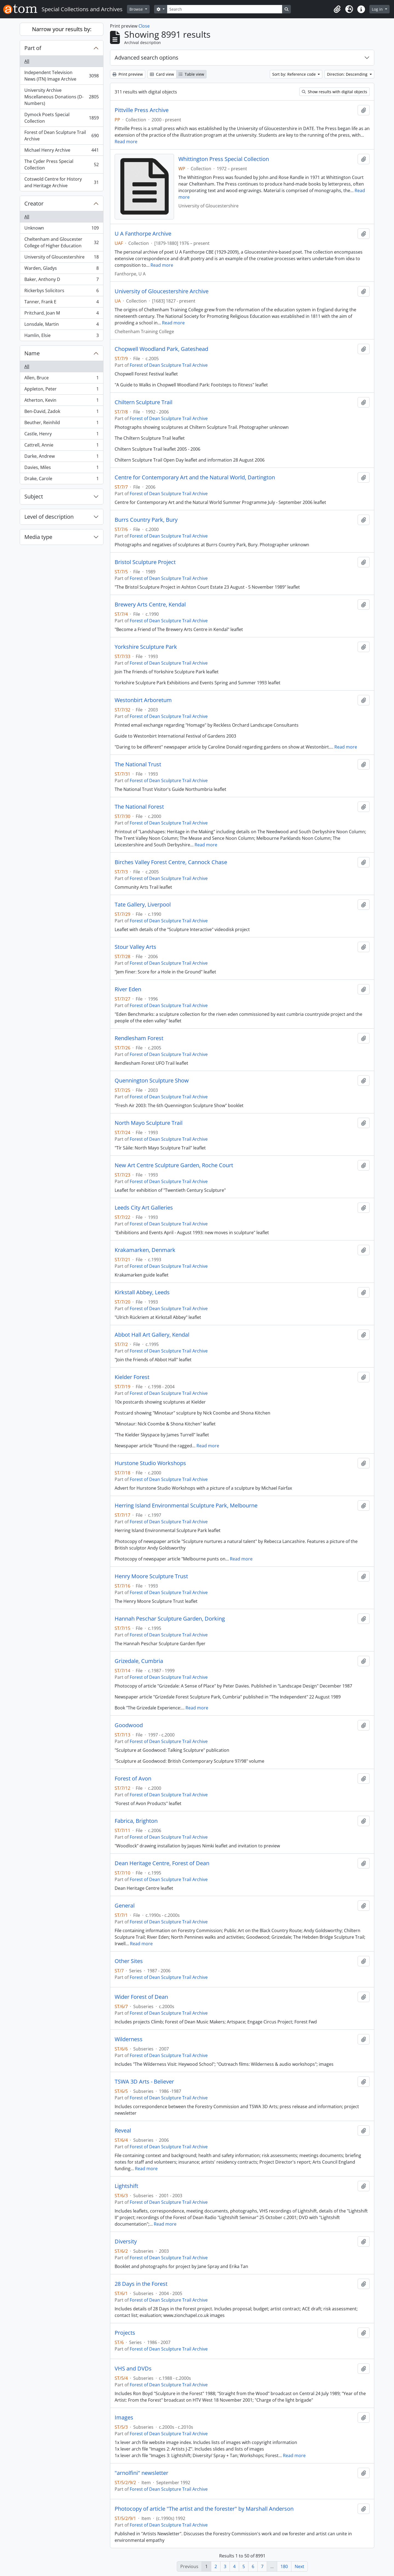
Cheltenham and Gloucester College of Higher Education (61, 242)
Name (32, 353)
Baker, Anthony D (61, 280)
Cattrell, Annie (61, 446)
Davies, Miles (61, 468)
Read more (126, 142)
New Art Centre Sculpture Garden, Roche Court (174, 1165)
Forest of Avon (133, 1778)
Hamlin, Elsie (61, 336)
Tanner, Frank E (61, 302)
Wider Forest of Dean (141, 1997)
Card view (162, 74)
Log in (378, 9)
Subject (33, 496)
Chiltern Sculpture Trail (143, 402)
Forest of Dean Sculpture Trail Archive (61, 135)
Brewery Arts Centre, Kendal (150, 604)
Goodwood (129, 1725)
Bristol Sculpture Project (145, 562)
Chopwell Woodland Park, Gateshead (161, 349)
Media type (38, 537)
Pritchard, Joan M (61, 314)
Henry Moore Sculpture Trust (151, 1576)
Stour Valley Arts (135, 947)
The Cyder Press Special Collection (61, 164)
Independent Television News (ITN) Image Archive (61, 75)
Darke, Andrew (61, 457)
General (125, 1905)
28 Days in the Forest (141, 2284)
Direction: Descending (348, 74)
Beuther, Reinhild (61, 423)
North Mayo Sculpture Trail (148, 1123)
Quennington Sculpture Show (152, 1080)
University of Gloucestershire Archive (161, 291)
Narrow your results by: (61, 29)
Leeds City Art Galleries (144, 1207)
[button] (337, 9)
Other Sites (129, 1961)
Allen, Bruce (61, 378)
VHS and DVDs (133, 2368)
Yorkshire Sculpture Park (146, 647)
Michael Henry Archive (61, 151)
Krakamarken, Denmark (145, 1250)
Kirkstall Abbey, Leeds (142, 1292)
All (26, 61)
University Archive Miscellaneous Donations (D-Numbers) (61, 96)
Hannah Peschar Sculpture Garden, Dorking (170, 1618)
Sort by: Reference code (294, 74)
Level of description (49, 516)
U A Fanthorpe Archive (143, 233)
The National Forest (139, 806)
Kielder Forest (132, 1377)
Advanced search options (146, 57)
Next (299, 2566)
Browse (136, 9)
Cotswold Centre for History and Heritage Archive (61, 182)
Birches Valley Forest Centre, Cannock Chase (171, 862)
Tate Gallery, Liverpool (143, 904)
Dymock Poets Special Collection (61, 118)
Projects (125, 2332)
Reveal (123, 2130)
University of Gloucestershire (61, 258)
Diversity (126, 2241)
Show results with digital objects (334, 91)
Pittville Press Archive (142, 110)
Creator (34, 203)
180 (284, 2566)
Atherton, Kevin (61, 401)
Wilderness (129, 2039)
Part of (32, 48)
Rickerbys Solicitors (61, 291)
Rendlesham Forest (139, 1038)
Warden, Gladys (61, 269)
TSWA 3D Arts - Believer (144, 2081)
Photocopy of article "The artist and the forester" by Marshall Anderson (204, 2508)
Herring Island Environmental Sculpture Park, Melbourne (186, 1505)
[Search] (224, 9)
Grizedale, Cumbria (139, 1661)
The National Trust (138, 764)
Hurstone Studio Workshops (150, 1463)
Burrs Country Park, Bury (146, 520)
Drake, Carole (61, 479)
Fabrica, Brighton (136, 1821)
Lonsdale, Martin (61, 325)
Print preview (127, 74)
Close (144, 26)
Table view (191, 74)
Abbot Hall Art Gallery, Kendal (152, 1334)
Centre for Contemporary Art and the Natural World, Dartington (195, 477)
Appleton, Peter (61, 390)
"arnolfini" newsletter (141, 2473)
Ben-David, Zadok (61, 412)
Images (124, 2417)
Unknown (61, 229)
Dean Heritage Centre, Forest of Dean (162, 1863)
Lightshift (126, 2186)
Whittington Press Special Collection (223, 159)
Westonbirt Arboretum (143, 700)
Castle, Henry (61, 434)
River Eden (128, 989)
